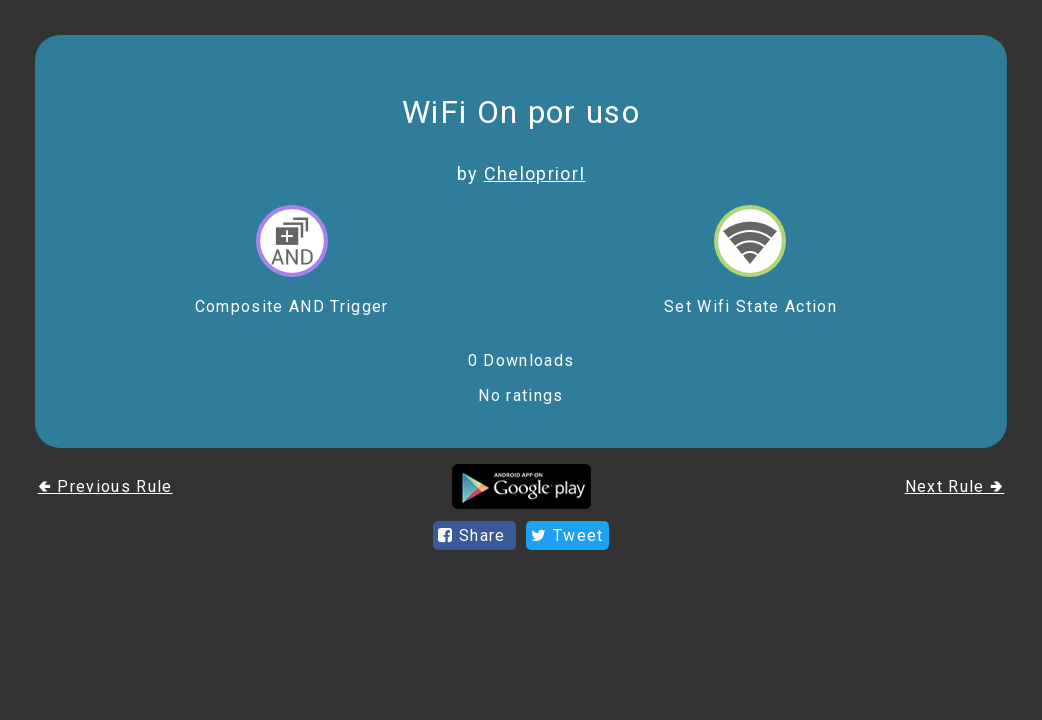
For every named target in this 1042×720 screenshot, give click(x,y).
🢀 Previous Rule (105, 486)
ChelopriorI (535, 173)
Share (474, 535)
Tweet (567, 535)
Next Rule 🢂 (955, 486)
